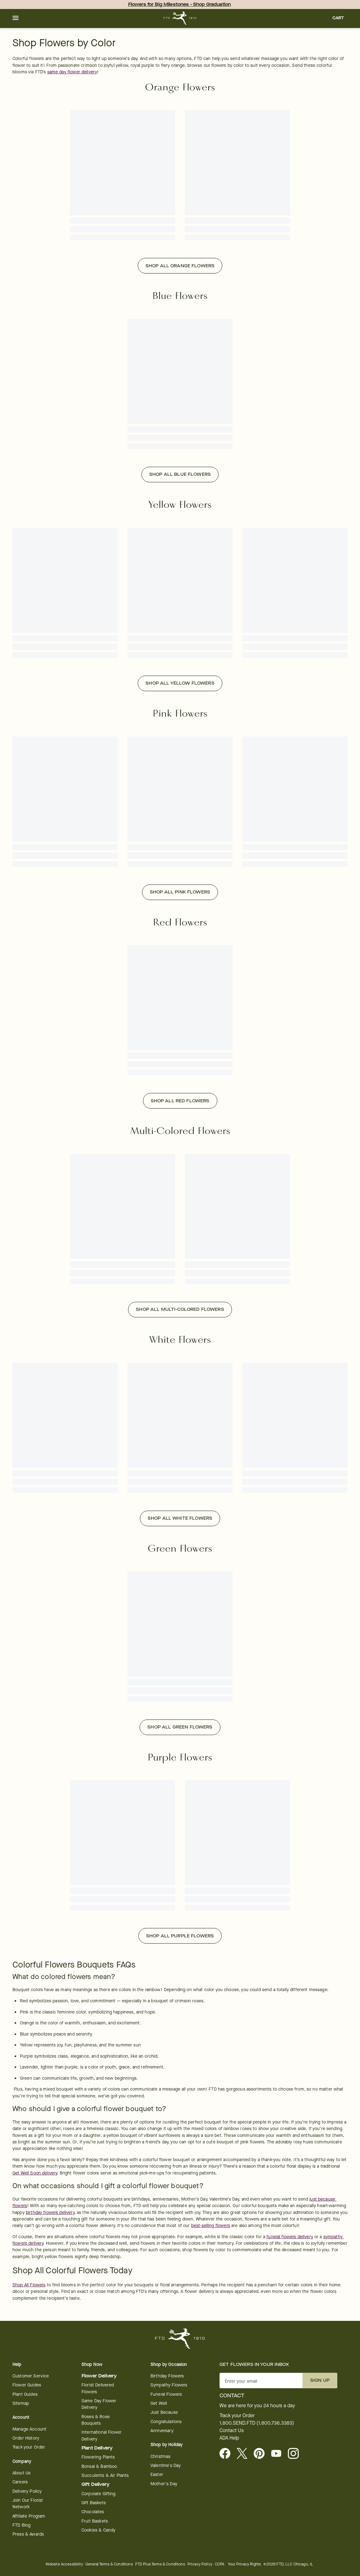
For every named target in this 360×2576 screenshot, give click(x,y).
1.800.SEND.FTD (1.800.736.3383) (256, 2423)
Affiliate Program (28, 2516)
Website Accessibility (64, 2564)
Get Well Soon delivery (34, 2173)
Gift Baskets (93, 2503)
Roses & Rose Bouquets (95, 2420)
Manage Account (29, 2429)
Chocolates (92, 2512)
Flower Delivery (99, 2376)
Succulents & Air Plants (105, 2475)
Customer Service (30, 2376)
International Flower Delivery (101, 2435)
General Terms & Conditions (109, 2564)
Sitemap (20, 2403)
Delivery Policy (27, 2491)
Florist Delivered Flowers (97, 2388)
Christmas (160, 2456)
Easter (156, 2474)
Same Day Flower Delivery (98, 2404)
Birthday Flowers (167, 2376)
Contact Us (231, 2430)
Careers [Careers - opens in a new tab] (20, 2482)
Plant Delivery (97, 2448)
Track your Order (28, 2447)
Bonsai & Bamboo (99, 2466)
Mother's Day (163, 2484)
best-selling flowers (210, 2226)
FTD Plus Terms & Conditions (160, 2564)
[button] (15, 18)
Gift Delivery (95, 2484)
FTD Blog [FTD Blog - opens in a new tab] (21, 2525)
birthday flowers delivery (50, 2213)
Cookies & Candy (98, 2530)
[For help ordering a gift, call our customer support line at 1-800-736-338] (180, 18)
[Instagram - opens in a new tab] (296, 2454)
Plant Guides (25, 2394)
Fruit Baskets (94, 2521)
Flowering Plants (98, 2457)
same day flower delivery (72, 72)
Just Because (164, 2412)
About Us (21, 2473)
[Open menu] (15, 18)
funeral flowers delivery (289, 2237)
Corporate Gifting (98, 2494)
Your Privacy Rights (244, 2564)
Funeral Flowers (166, 2394)
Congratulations (166, 2422)
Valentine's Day (165, 2465)
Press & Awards (28, 2534)
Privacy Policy (199, 2564)
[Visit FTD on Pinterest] (262, 2454)
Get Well (158, 2403)
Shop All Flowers (28, 2285)
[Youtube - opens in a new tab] (279, 2454)
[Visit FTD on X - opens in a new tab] (244, 2454)
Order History (25, 2438)
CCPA (219, 2564)
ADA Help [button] (229, 2438)
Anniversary (161, 2431)
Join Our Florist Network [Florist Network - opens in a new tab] (27, 2503)
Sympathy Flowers (168, 2385)
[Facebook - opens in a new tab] (227, 2454)
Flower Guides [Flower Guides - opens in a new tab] (26, 2385)
